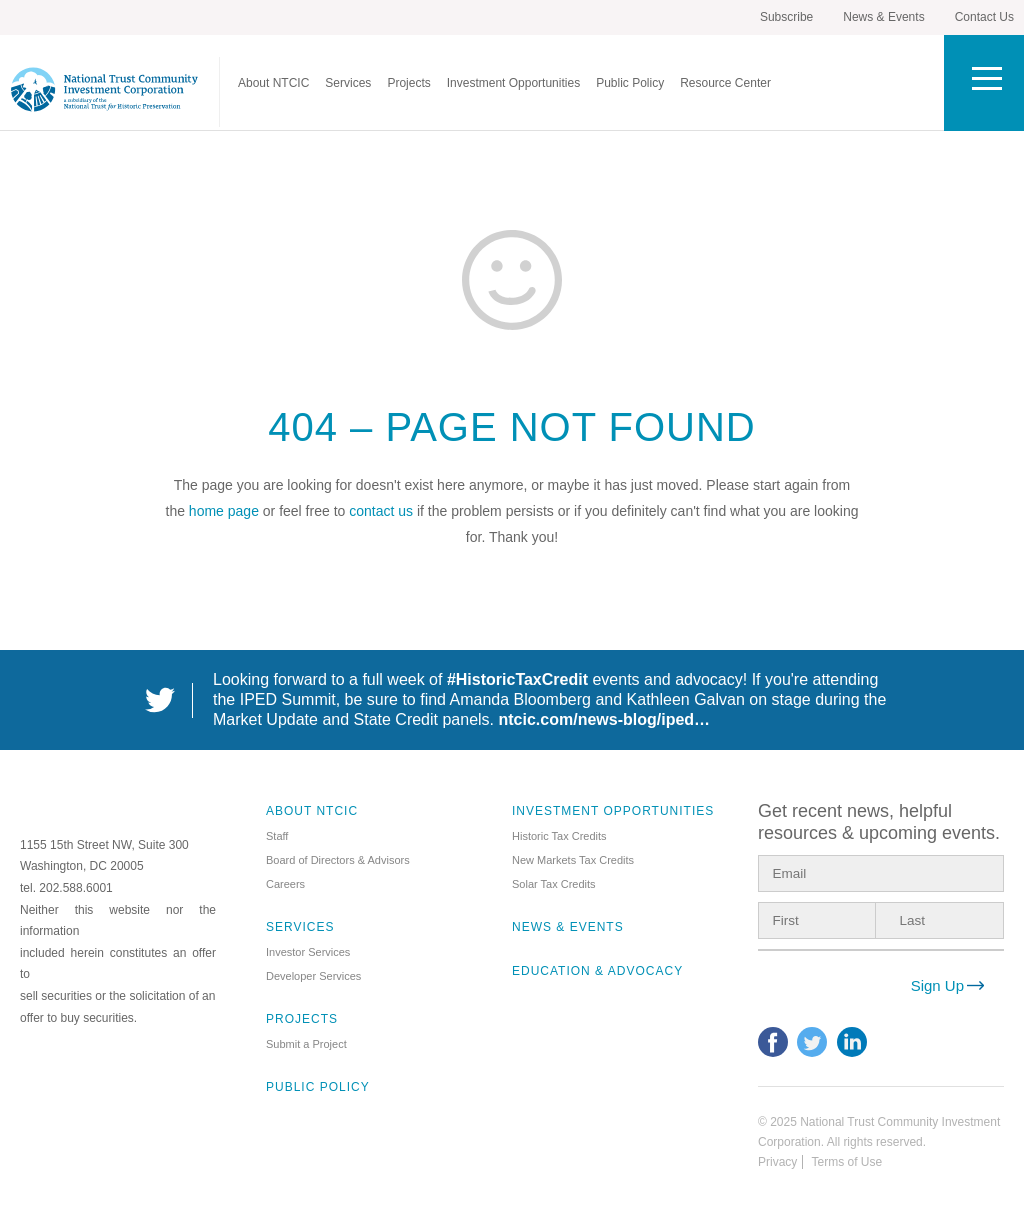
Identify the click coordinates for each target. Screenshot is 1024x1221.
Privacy (777, 1162)
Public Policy (630, 83)
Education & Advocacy (597, 971)
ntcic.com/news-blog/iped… (605, 719)
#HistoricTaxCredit (517, 679)
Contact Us (984, 17)
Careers (285, 884)
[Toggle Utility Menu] (984, 83)
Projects (408, 83)
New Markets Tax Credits (573, 860)
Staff (277, 836)
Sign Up (937, 985)
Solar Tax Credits (554, 884)
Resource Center (725, 83)
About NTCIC (273, 83)
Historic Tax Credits (559, 836)
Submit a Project (306, 1044)
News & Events (883, 17)
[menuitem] (273, 83)
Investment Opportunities (513, 83)
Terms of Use (846, 1162)
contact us (381, 511)
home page (224, 511)
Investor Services (308, 952)
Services (348, 83)
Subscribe (786, 17)
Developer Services (313, 976)
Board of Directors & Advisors (338, 860)
